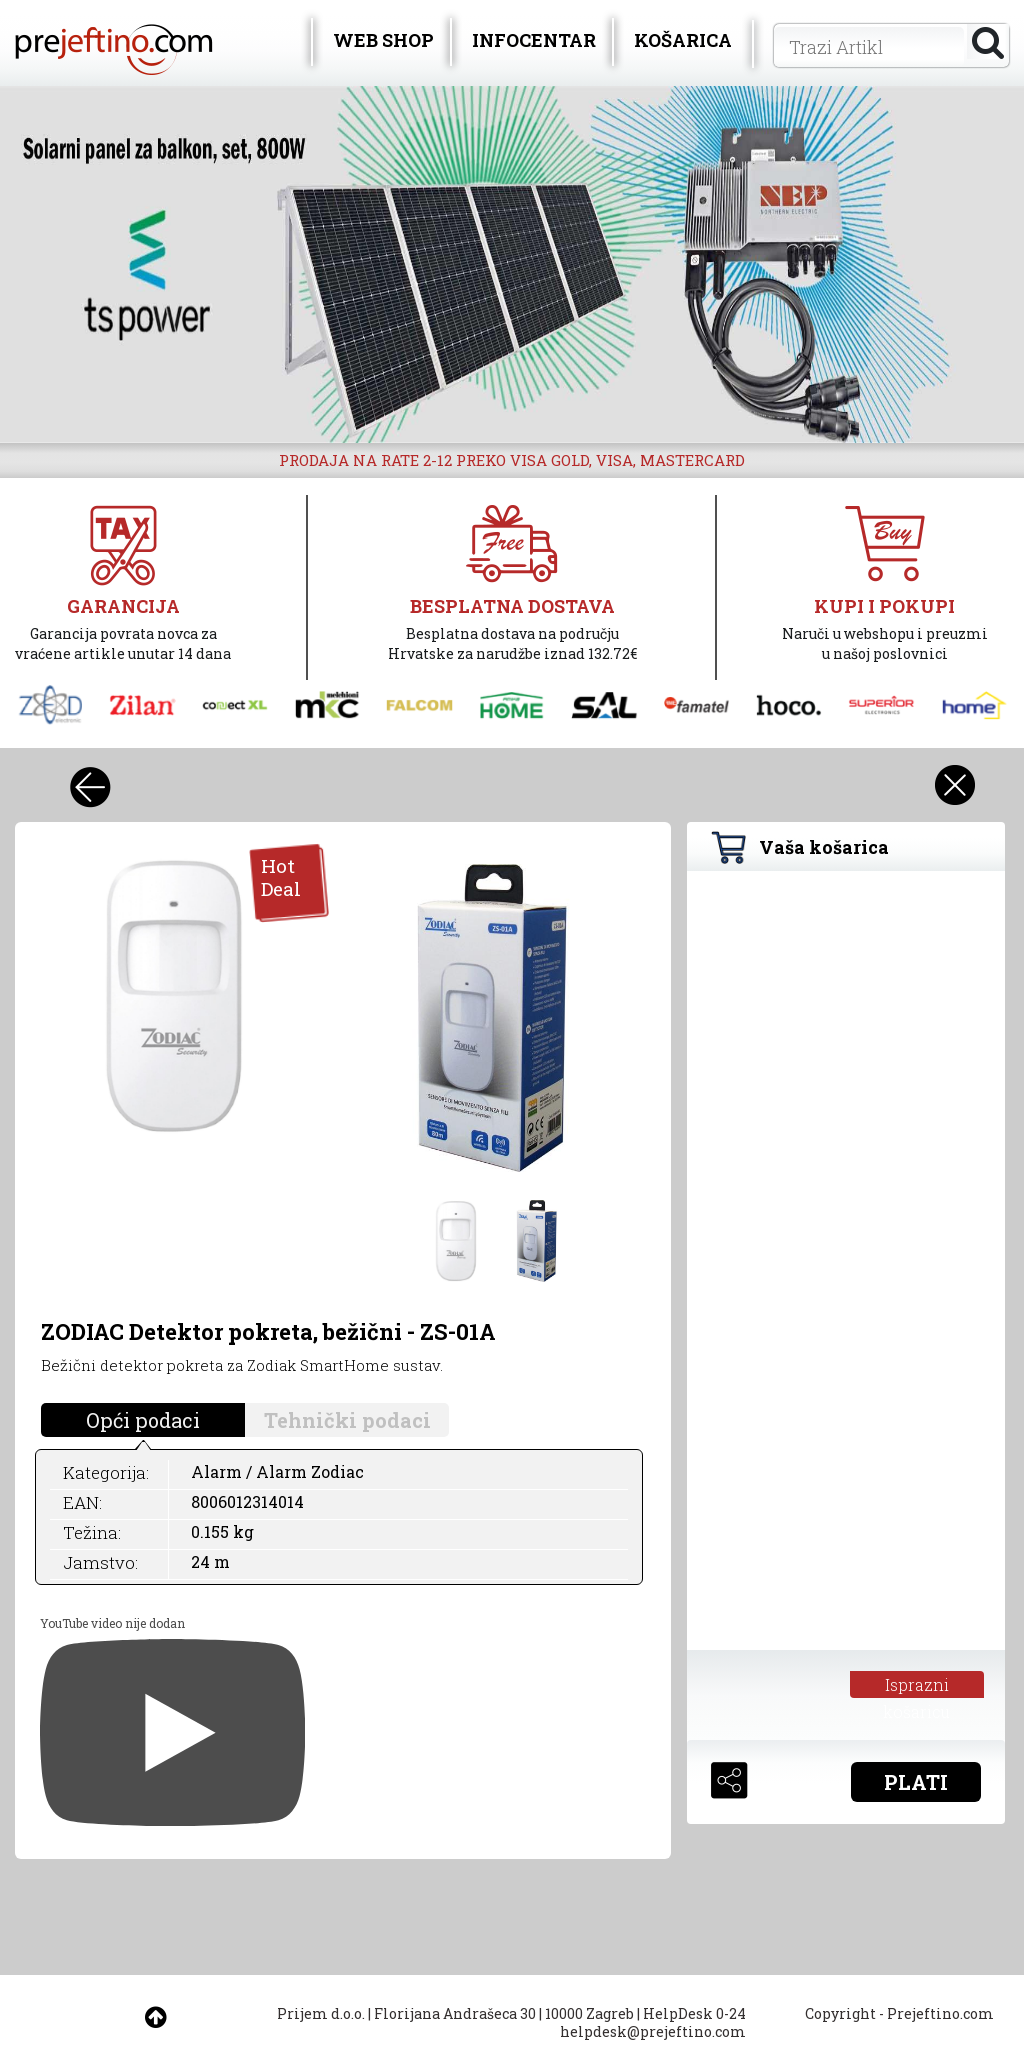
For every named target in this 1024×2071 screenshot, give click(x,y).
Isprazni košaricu (916, 1686)
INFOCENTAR (534, 40)
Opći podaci (143, 1420)
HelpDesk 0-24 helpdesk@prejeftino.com (653, 2022)
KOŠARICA (683, 40)
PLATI (916, 1782)
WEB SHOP (383, 40)
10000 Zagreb (589, 2013)
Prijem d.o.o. (321, 2013)
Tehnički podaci (347, 1420)
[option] (512, 264)
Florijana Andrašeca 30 (455, 2013)
